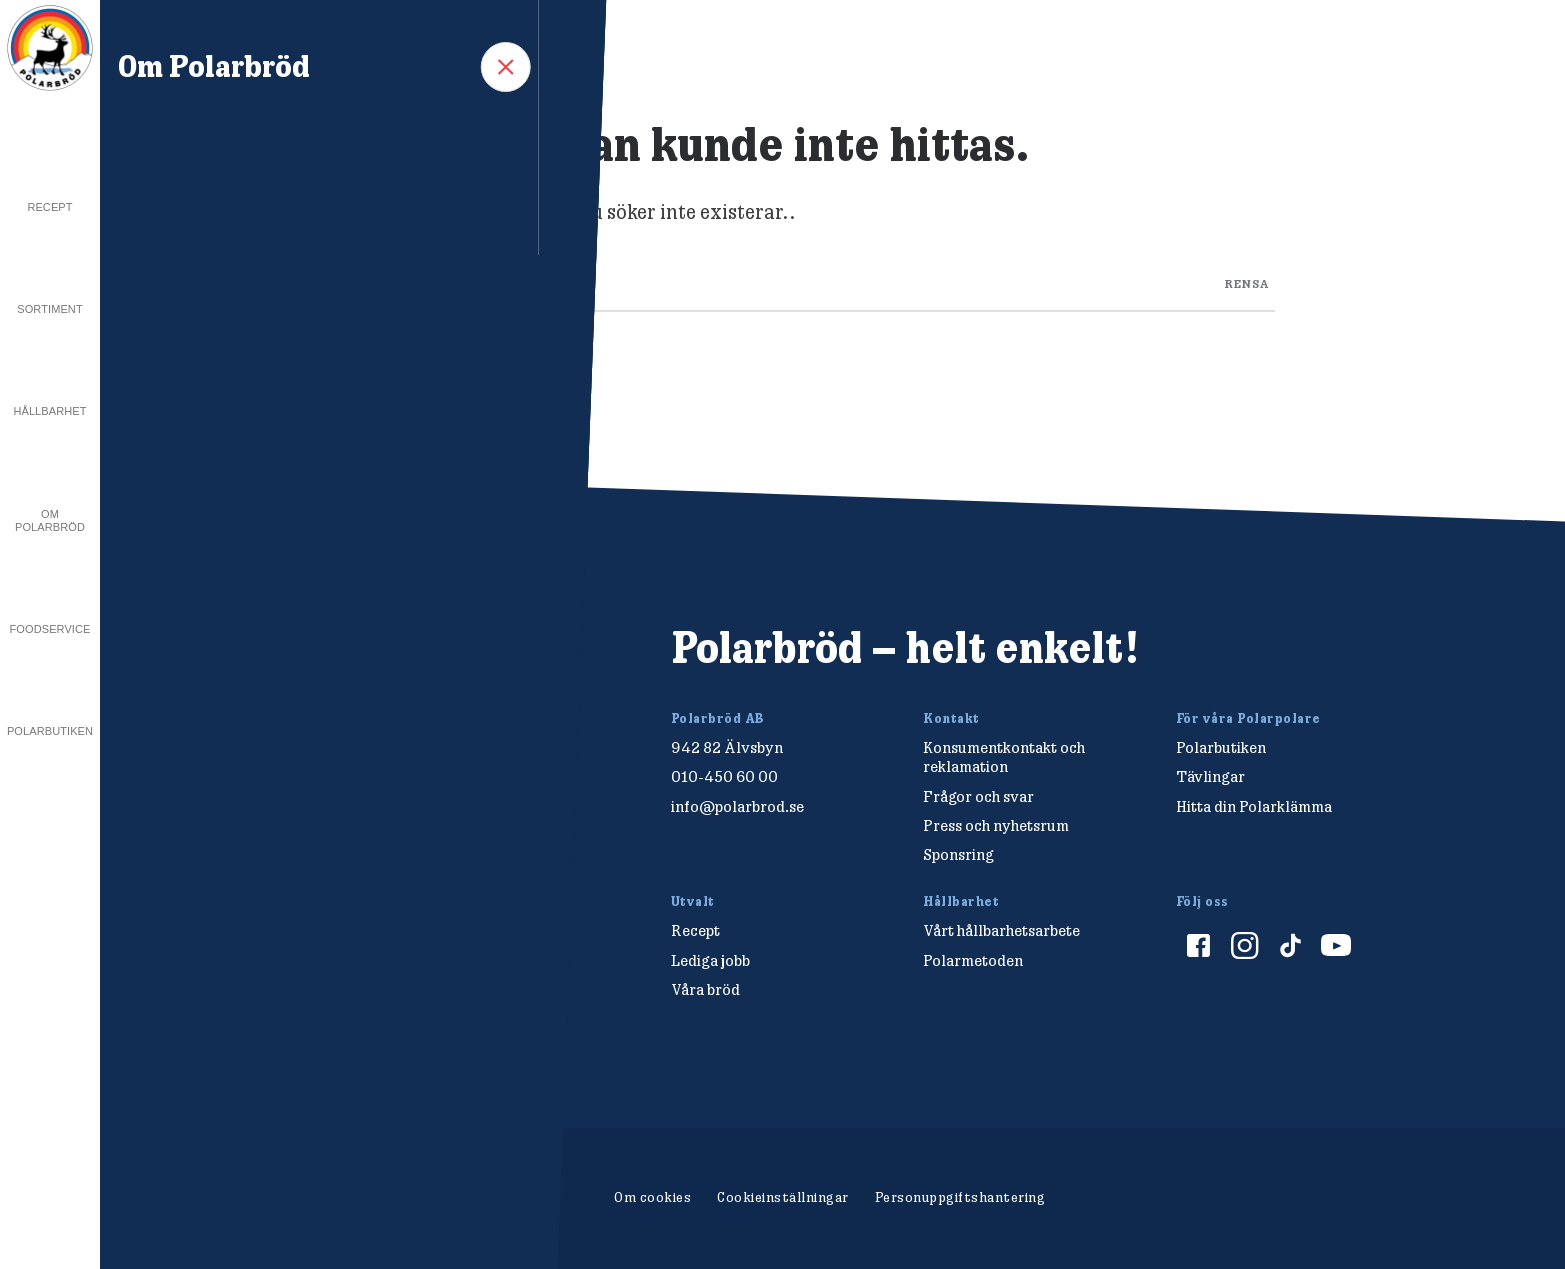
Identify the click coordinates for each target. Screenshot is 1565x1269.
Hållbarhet (49, 411)
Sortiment (49, 309)
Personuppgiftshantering (960, 1197)
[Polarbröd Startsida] (291, 669)
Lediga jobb (710, 960)
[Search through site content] (832, 279)
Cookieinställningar (783, 1197)
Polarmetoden (973, 960)
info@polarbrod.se (737, 806)
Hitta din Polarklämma (1254, 806)
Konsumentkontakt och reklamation (1004, 757)
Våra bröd (705, 989)
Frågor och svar (978, 796)
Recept (49, 207)
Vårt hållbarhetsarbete (1001, 930)
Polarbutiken (50, 731)
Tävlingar (1210, 776)
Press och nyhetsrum (996, 825)
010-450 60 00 (724, 776)
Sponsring (958, 854)
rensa (1247, 282)
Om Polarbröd (50, 520)
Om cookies (652, 1197)
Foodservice (50, 629)
